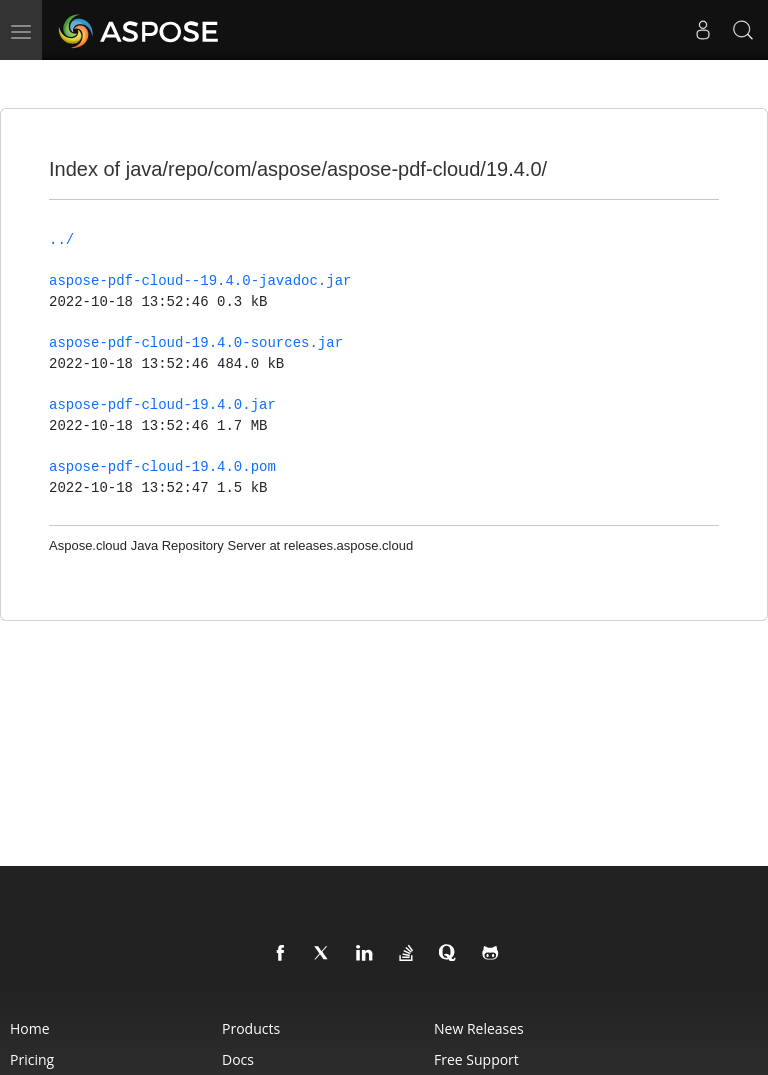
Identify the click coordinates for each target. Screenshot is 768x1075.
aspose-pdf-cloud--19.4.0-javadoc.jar (200, 281)
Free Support (476, 1059)
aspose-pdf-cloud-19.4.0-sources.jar (196, 343)
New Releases (479, 1028)
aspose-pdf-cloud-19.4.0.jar (162, 405)
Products (251, 1028)
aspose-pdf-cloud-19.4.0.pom (162, 467)
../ (61, 240)
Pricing (32, 1059)
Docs (238, 1059)
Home (30, 1028)
